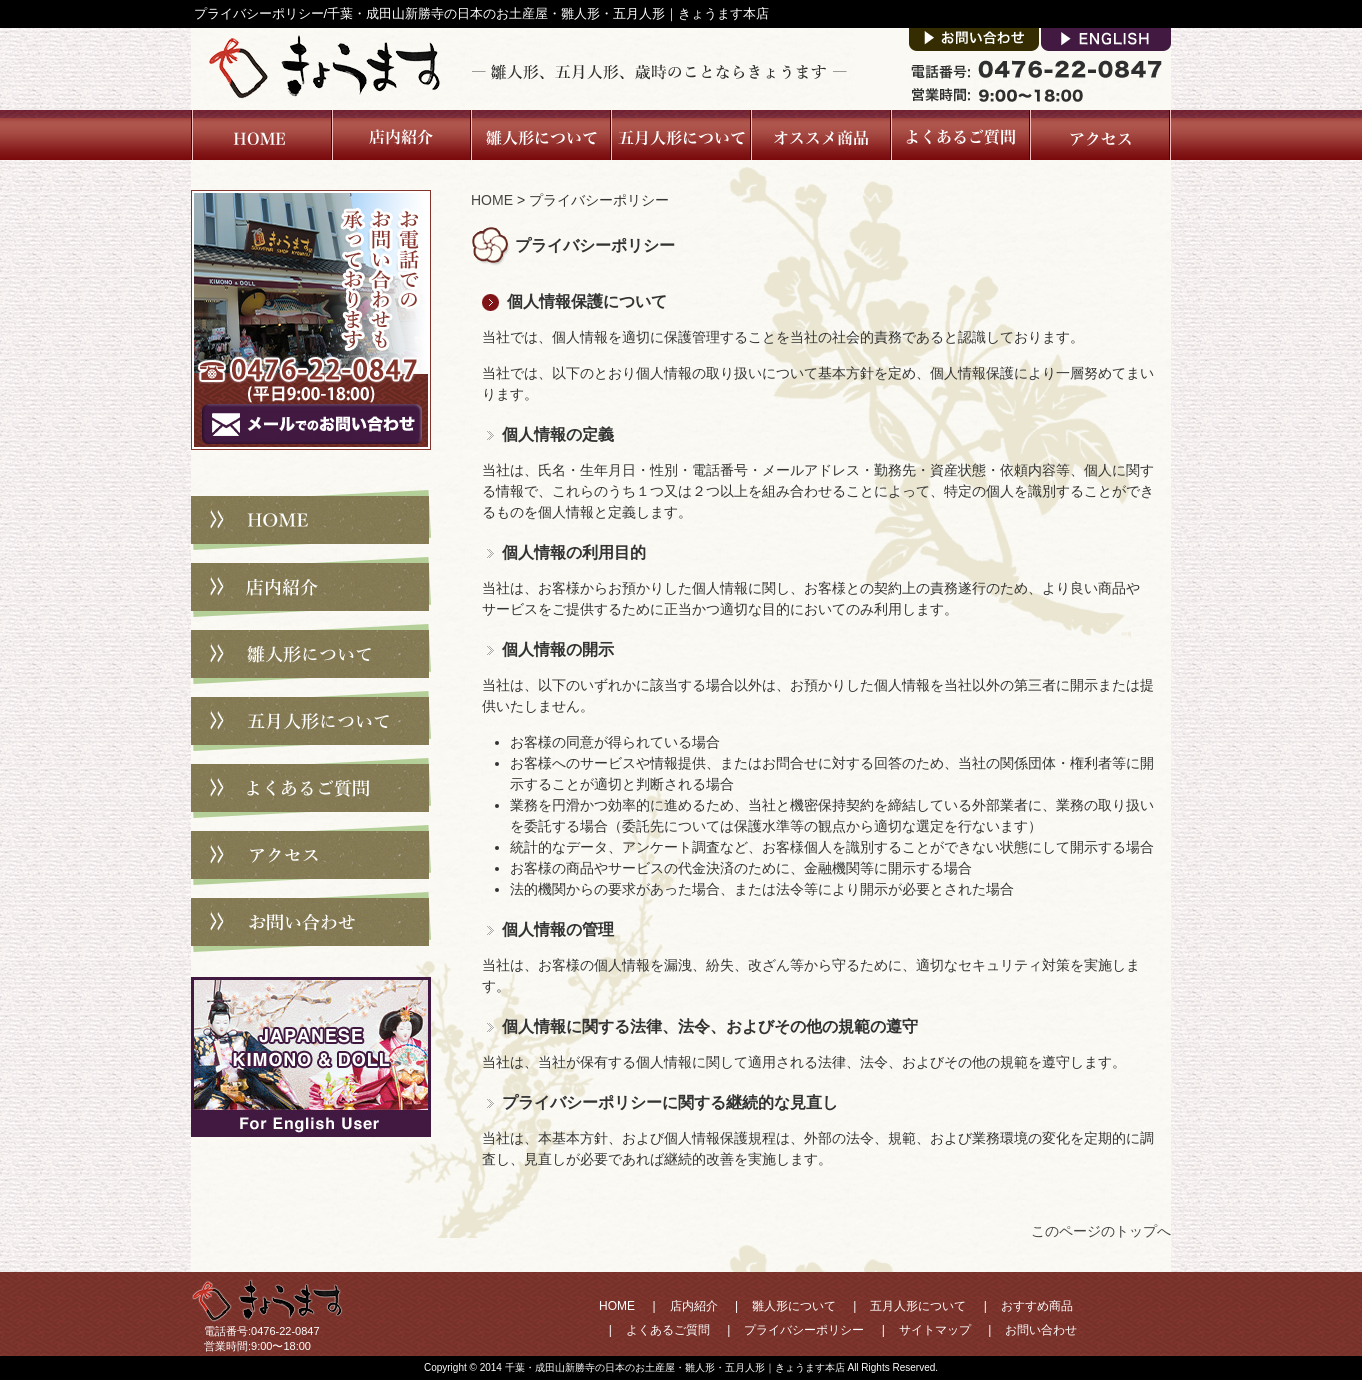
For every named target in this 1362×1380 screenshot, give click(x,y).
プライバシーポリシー (804, 1330)
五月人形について (680, 135)
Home (261, 135)
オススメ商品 (820, 135)
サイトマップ (935, 1330)
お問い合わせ (311, 922)
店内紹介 (400, 135)
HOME (492, 200)
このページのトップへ (1101, 1231)
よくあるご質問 (959, 135)
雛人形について (540, 135)
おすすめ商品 (1037, 1306)
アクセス (1100, 135)
